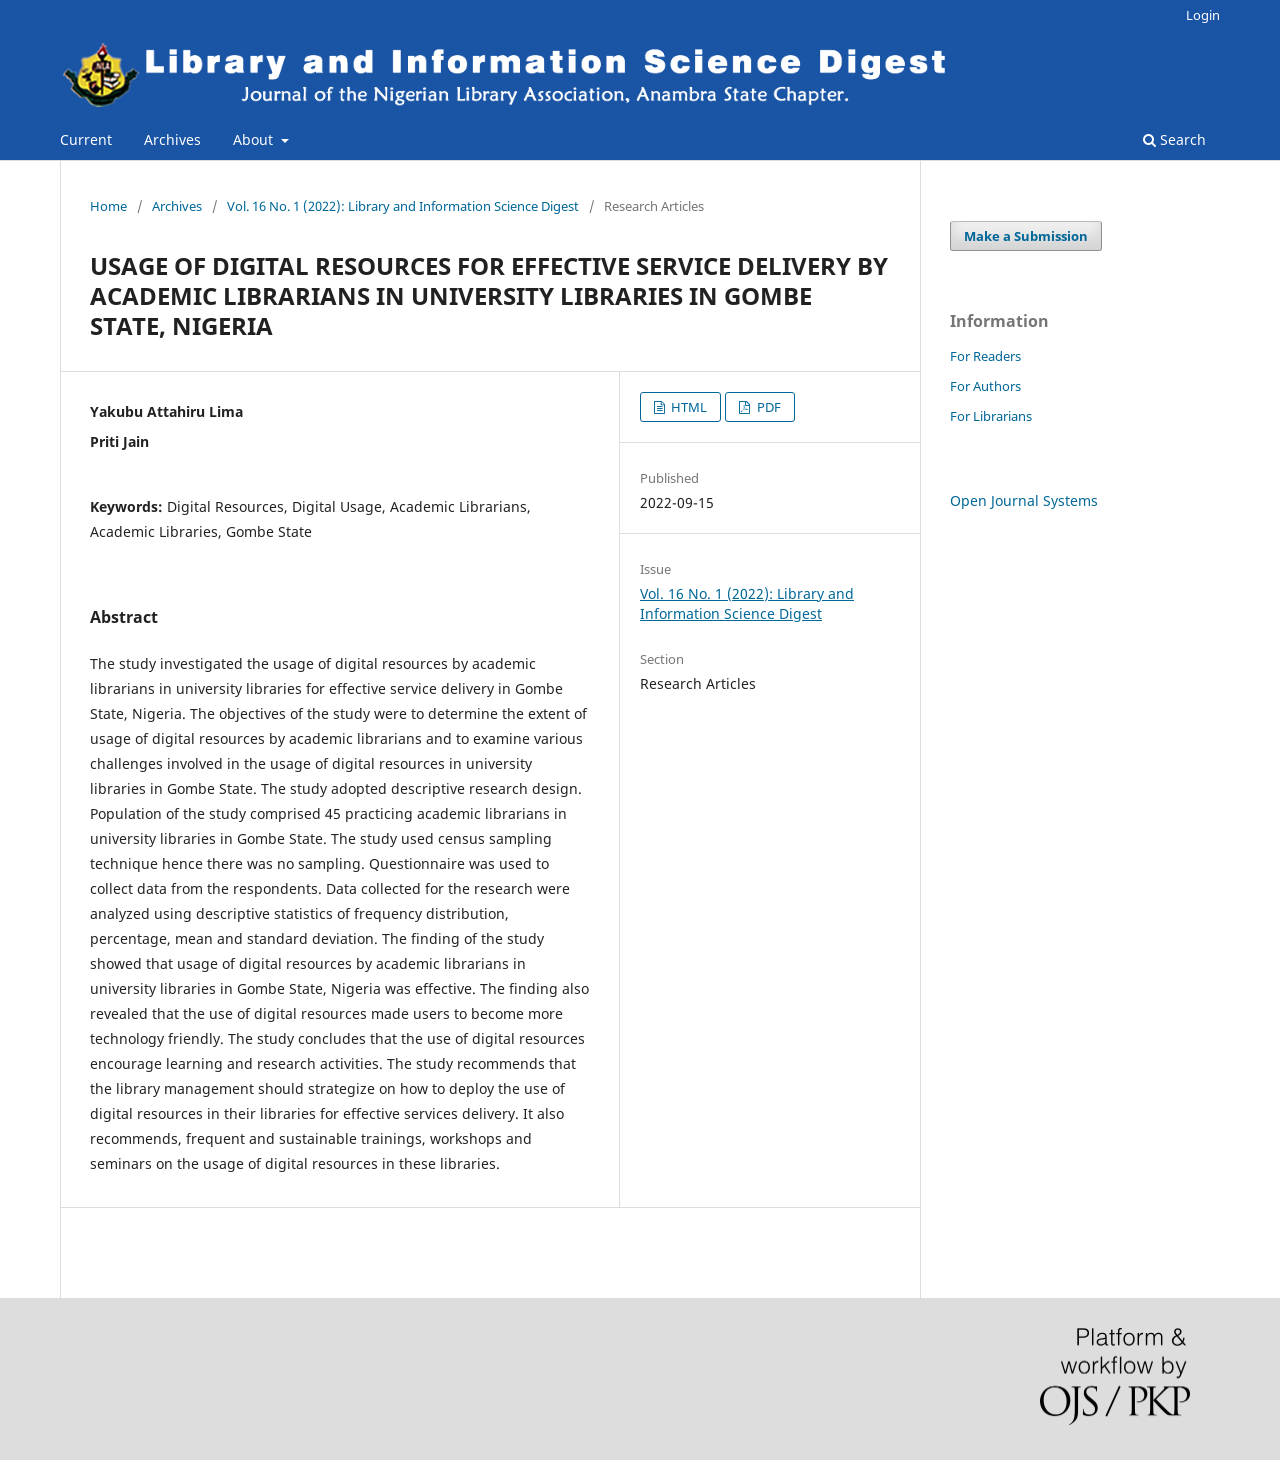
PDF (767, 407)
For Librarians (991, 416)
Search (1174, 139)
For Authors (985, 386)
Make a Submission (1026, 236)
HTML (687, 407)
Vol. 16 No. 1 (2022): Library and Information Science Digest (403, 206)
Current (86, 139)
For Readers (985, 356)
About (255, 139)
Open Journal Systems (1024, 500)
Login (1203, 15)
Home (108, 206)
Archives (172, 139)
